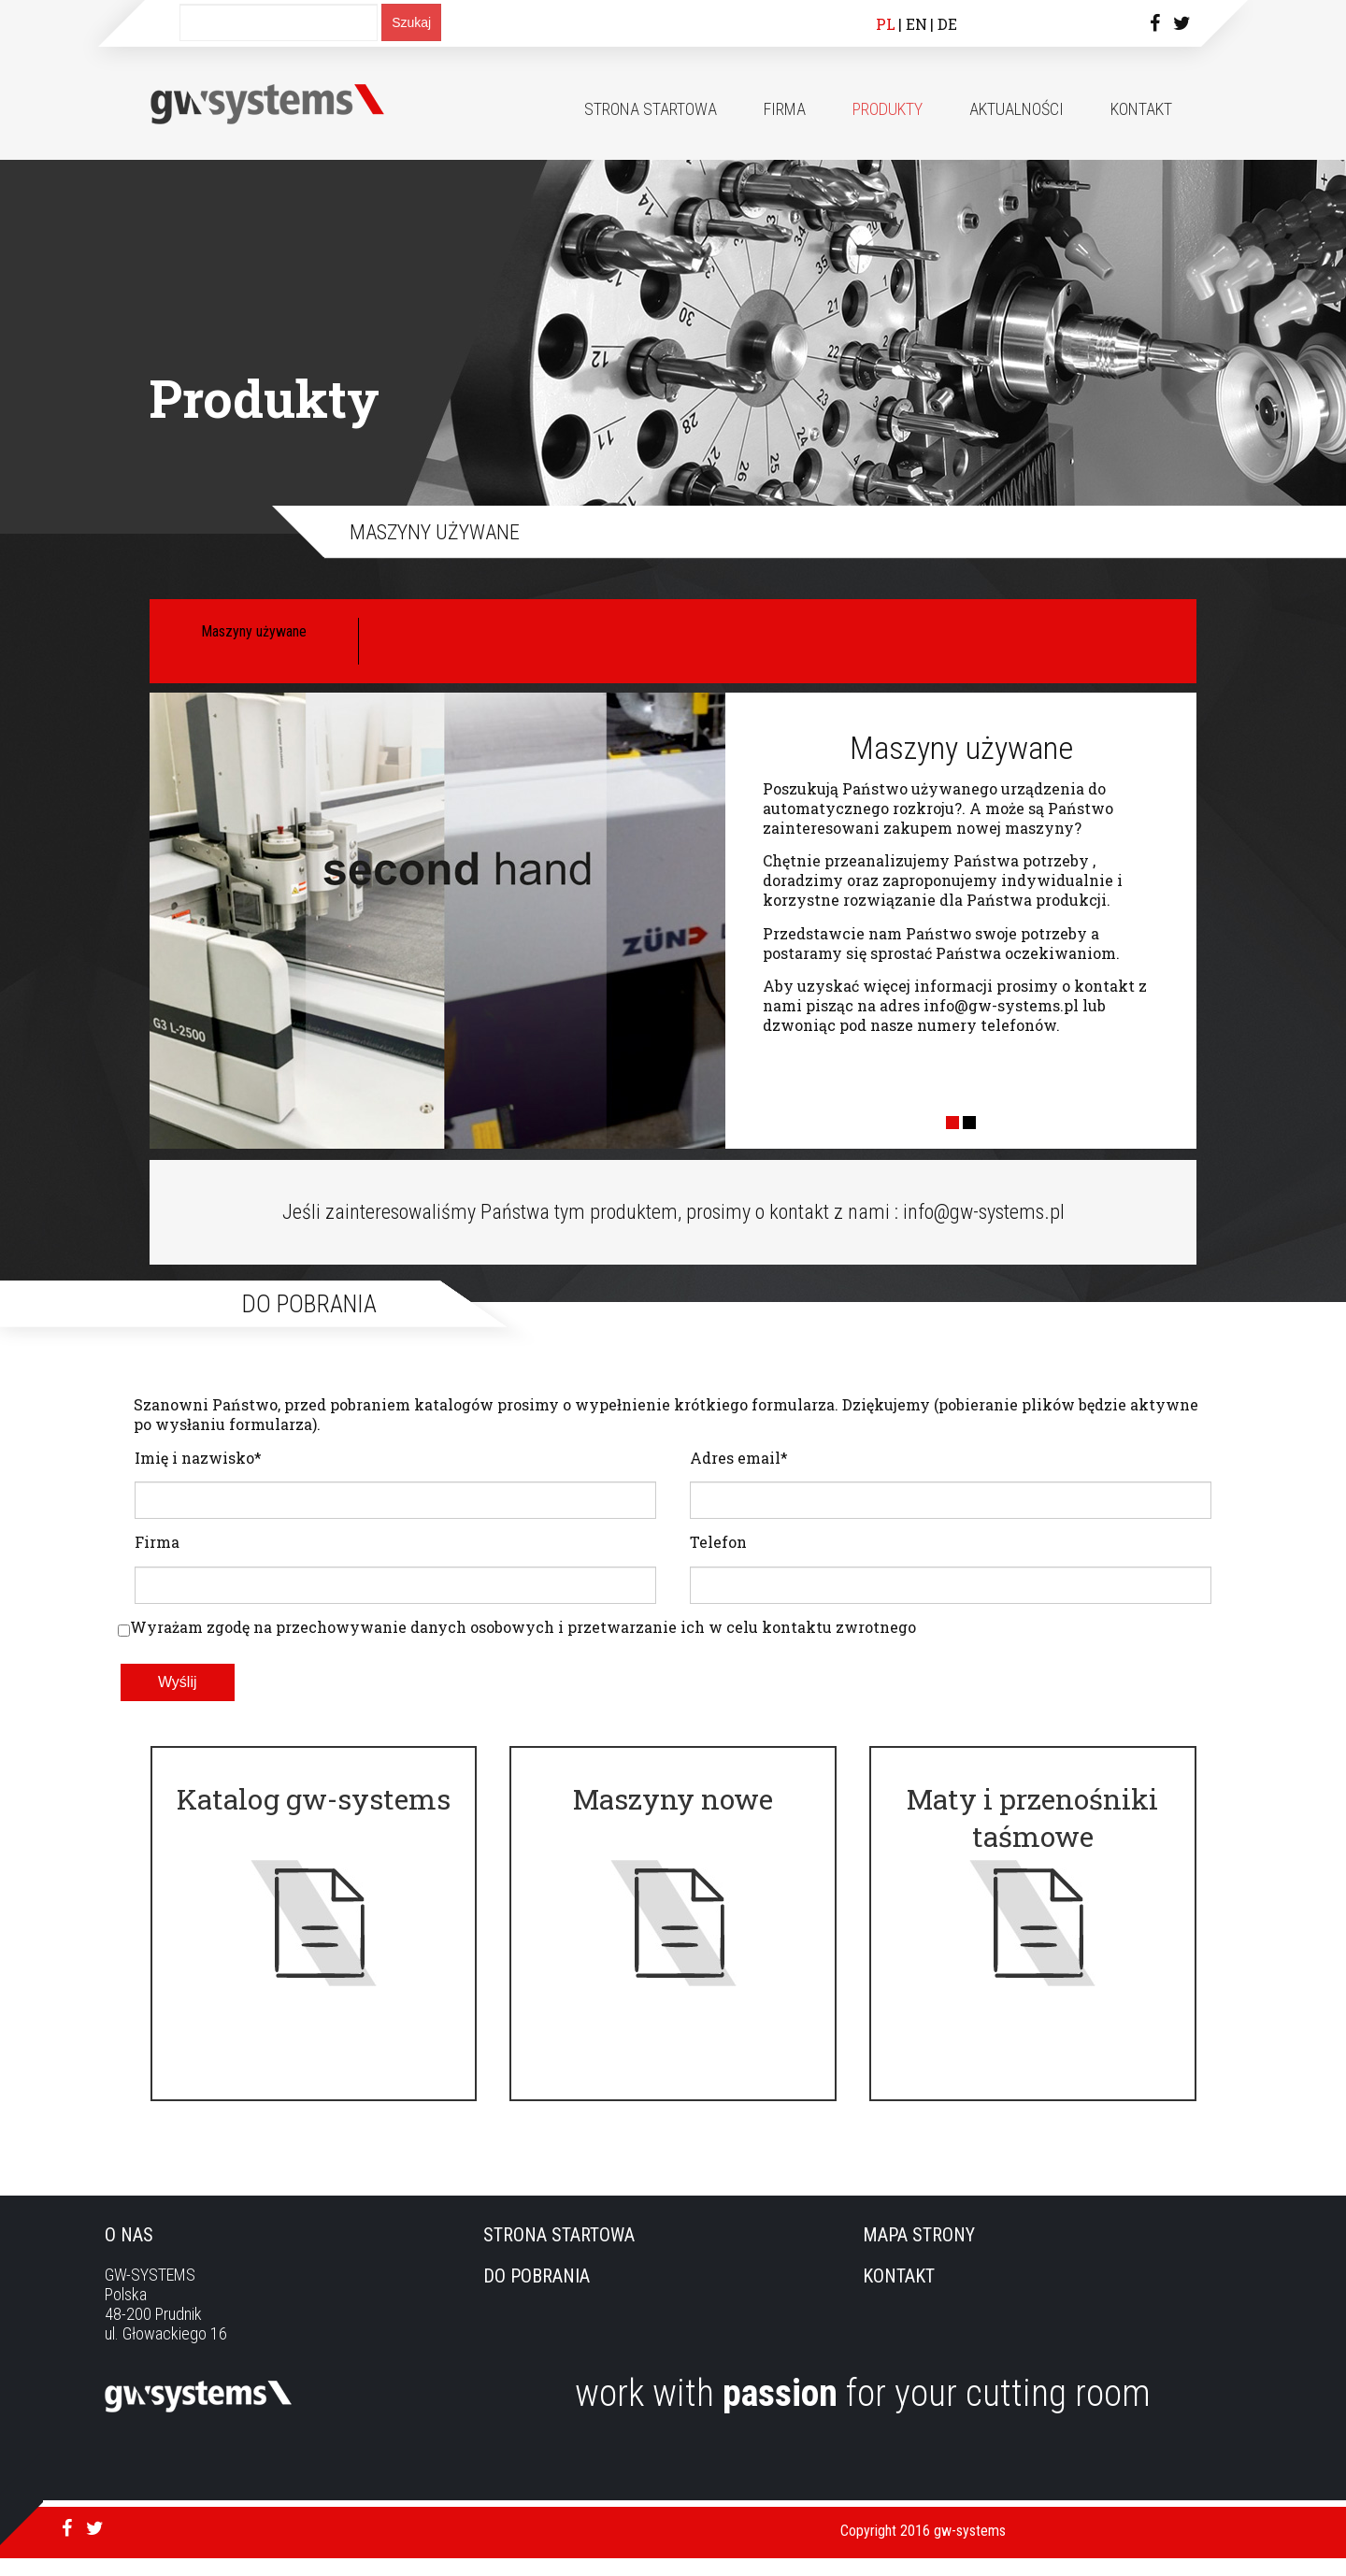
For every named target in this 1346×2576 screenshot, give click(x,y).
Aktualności (1016, 109)
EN (916, 24)
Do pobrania (536, 2294)
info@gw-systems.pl (1001, 1005)
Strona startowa (650, 109)
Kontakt (1141, 109)
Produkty (887, 109)
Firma (785, 109)
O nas (129, 2252)
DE (947, 24)
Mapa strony (919, 2252)
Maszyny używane (254, 631)
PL (885, 24)
